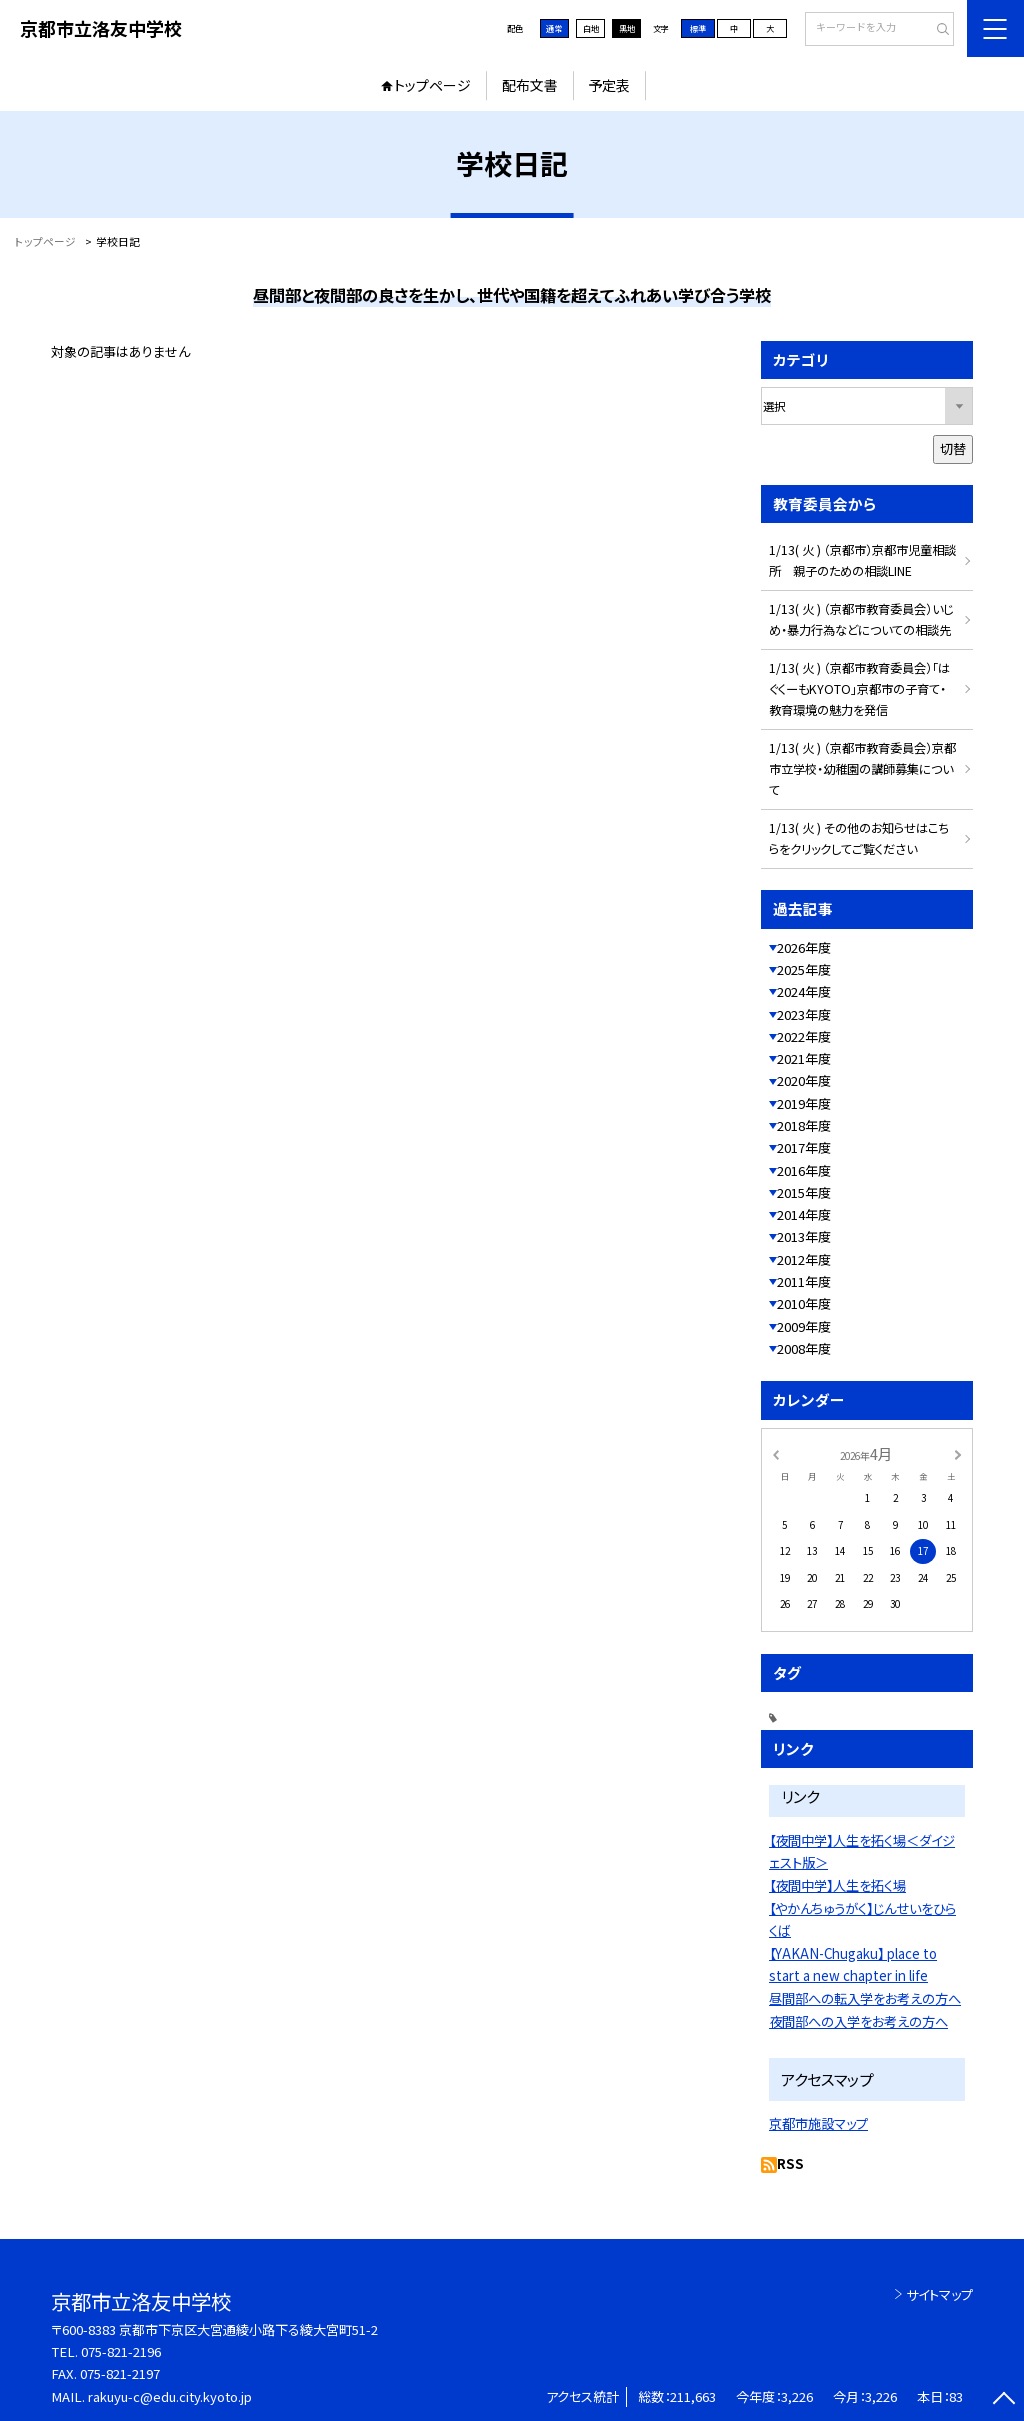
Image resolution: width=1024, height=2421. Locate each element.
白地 (591, 28)
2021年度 (804, 1058)
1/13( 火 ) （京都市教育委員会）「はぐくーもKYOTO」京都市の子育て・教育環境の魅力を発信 (859, 689)
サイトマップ (939, 2294)
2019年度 (804, 1103)
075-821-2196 (121, 2351)
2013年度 (804, 1236)
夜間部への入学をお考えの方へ (858, 2021)
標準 (698, 28)
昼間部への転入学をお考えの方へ (865, 1998)
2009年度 (804, 1326)
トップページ (432, 85)
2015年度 (804, 1192)
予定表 (609, 85)
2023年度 (804, 1014)
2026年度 (804, 947)
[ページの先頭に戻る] (1003, 2400)
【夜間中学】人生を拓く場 (837, 1885)
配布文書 (530, 85)
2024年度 (804, 991)
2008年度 (804, 1348)
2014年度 (804, 1214)
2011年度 (804, 1281)
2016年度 (804, 1170)
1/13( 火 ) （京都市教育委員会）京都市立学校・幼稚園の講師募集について (862, 769)
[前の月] (775, 1453)
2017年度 (804, 1147)
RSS (790, 2163)
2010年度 (804, 1303)
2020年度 (804, 1080)
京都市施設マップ (818, 2123)
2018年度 (804, 1125)
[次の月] (958, 1453)
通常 (554, 28)
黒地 (627, 28)
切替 (953, 448)
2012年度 (804, 1259)
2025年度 (804, 969)
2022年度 (804, 1036)
